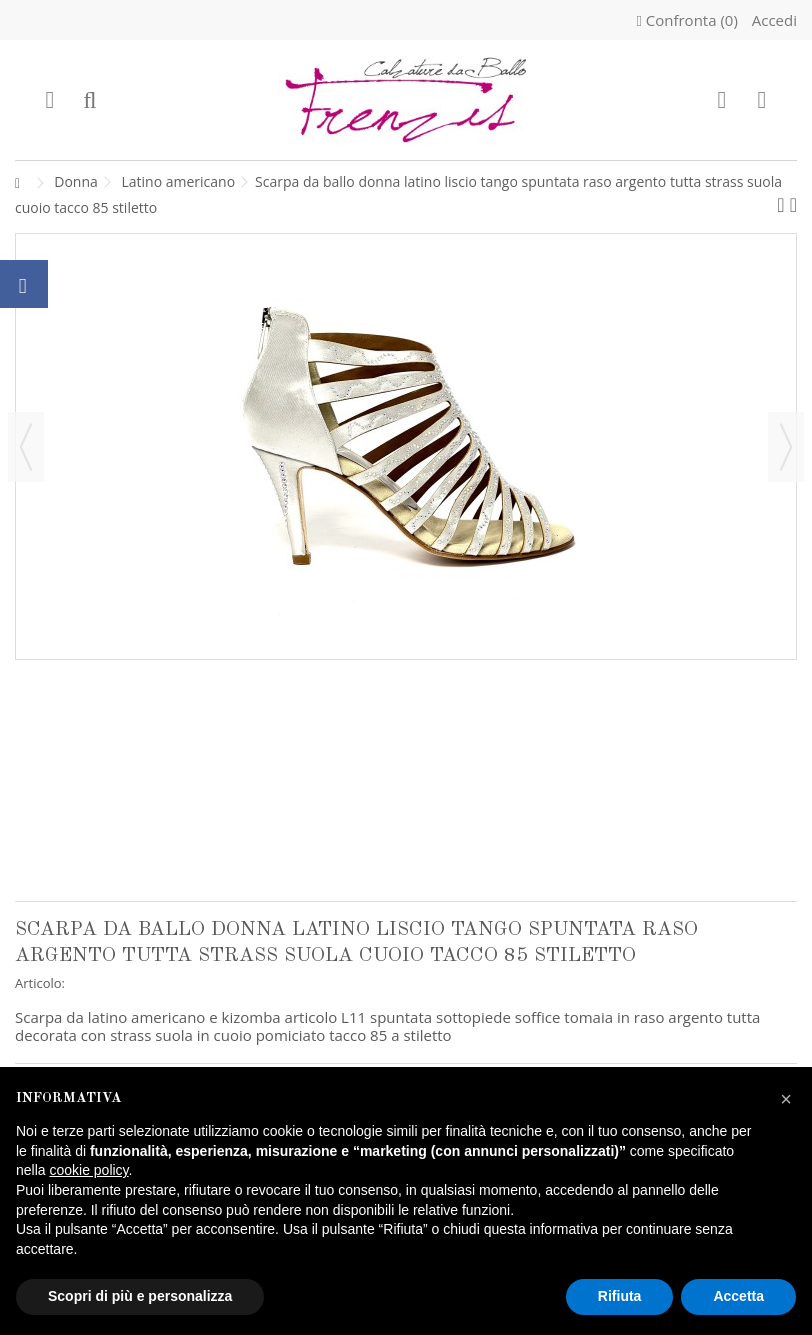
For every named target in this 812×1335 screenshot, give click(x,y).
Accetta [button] (738, 1296)
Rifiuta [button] (620, 1296)
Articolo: (40, 983)
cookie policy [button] (88, 1170)
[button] (786, 1099)
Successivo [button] (786, 447)
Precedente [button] (26, 447)
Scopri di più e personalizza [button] (140, 1296)
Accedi (772, 20)
